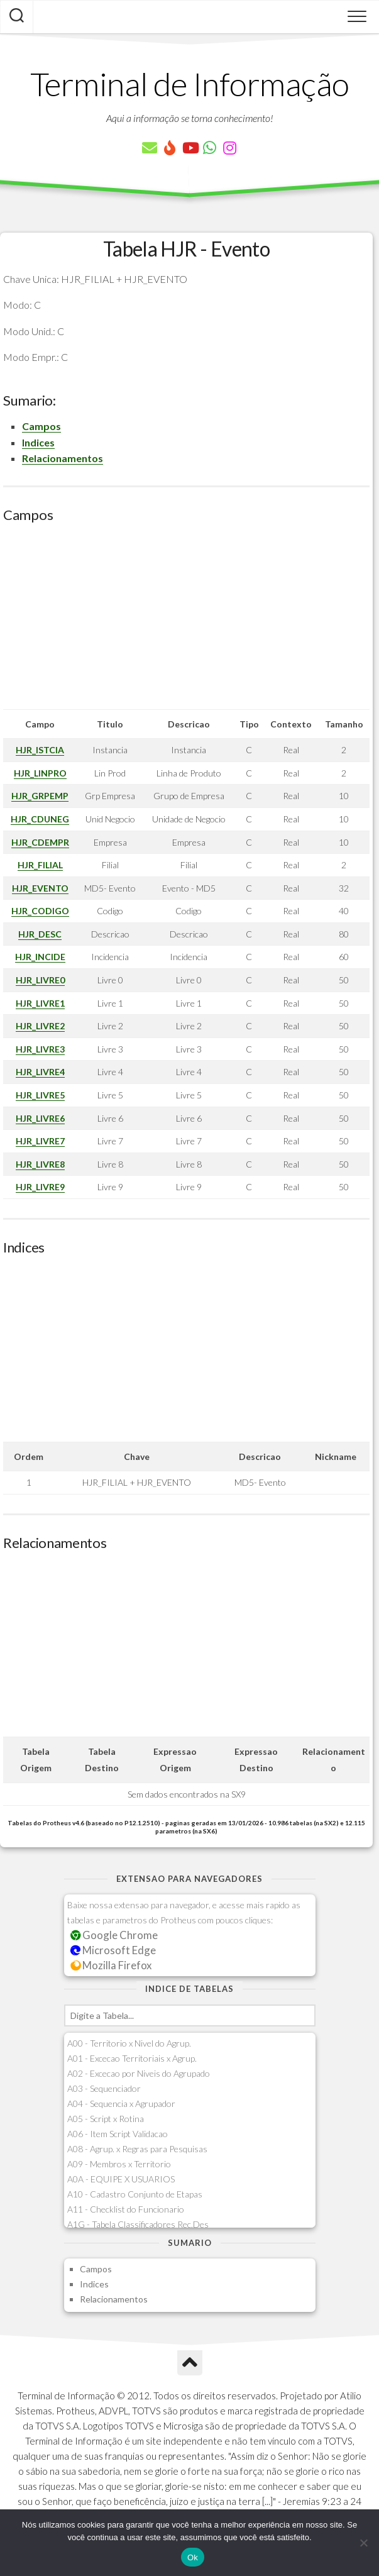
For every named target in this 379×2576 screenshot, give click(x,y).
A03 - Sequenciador (104, 2088)
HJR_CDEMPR (40, 842)
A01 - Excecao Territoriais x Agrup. (132, 2058)
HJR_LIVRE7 (40, 1141)
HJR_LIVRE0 (40, 980)
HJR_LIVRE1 (40, 1003)
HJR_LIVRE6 (40, 1118)
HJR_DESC (40, 934)
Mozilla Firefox (111, 1965)
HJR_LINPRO (40, 773)
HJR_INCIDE (40, 956)
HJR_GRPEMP (40, 795)
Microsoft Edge (113, 1950)
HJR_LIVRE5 (40, 1095)
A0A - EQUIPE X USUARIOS (121, 2179)
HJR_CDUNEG (40, 819)
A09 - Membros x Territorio (119, 2164)
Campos (41, 426)
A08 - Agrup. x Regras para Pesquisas (137, 2148)
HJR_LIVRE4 (40, 1071)
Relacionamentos (62, 458)
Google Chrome (114, 1935)
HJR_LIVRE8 (40, 1164)
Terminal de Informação (189, 83)
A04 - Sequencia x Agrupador (121, 2103)
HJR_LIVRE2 (40, 1025)
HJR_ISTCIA (40, 749)
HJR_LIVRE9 (40, 1186)
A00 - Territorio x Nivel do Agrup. (129, 2043)
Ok (192, 2557)
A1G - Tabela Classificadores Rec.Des (138, 2224)
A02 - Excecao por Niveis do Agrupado (138, 2073)
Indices (38, 442)
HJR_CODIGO (40, 910)
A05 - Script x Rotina (105, 2118)
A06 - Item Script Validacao (117, 2133)
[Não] (363, 2542)
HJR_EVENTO (40, 888)
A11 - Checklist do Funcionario (125, 2209)
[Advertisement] (186, 621)
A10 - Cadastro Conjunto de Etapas (134, 2194)
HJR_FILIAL (40, 865)
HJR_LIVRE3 (40, 1049)
